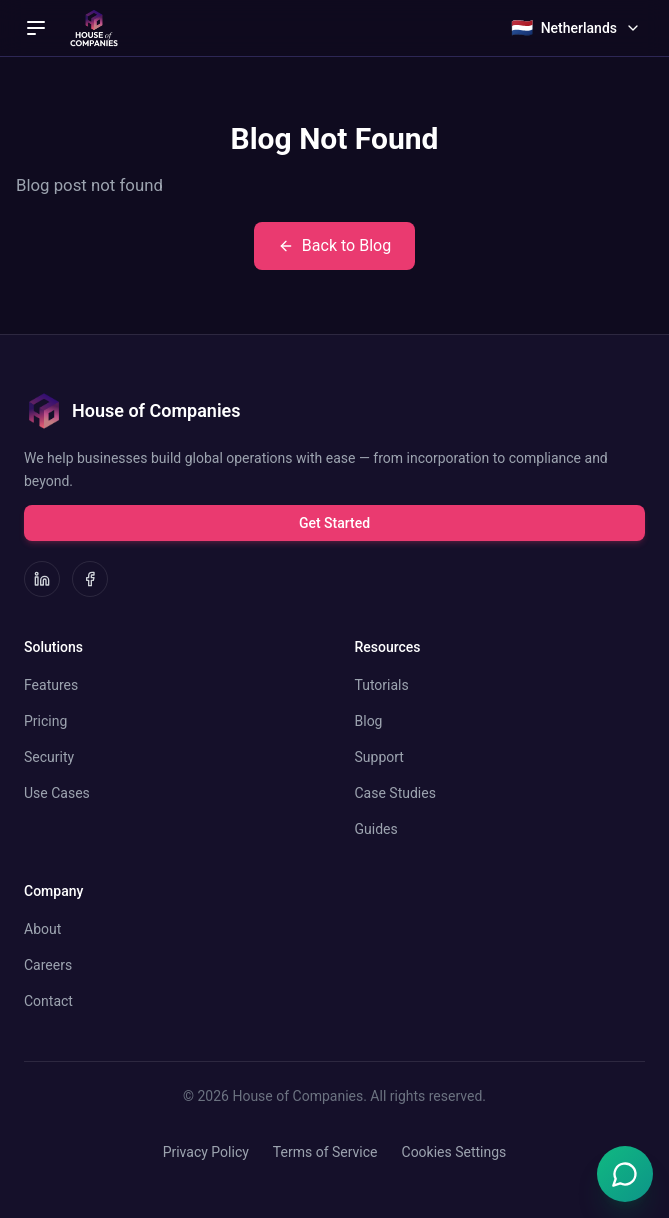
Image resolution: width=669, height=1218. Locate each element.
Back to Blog (334, 245)
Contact (48, 1001)
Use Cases (57, 793)
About (42, 929)
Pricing (45, 721)
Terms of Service (325, 1152)
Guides (376, 829)
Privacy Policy (206, 1152)
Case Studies (395, 793)
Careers (48, 965)
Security (49, 757)
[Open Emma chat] (625, 1174)
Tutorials (382, 685)
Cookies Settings (454, 1152)
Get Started (334, 523)
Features (51, 685)
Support (379, 757)
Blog (369, 721)
